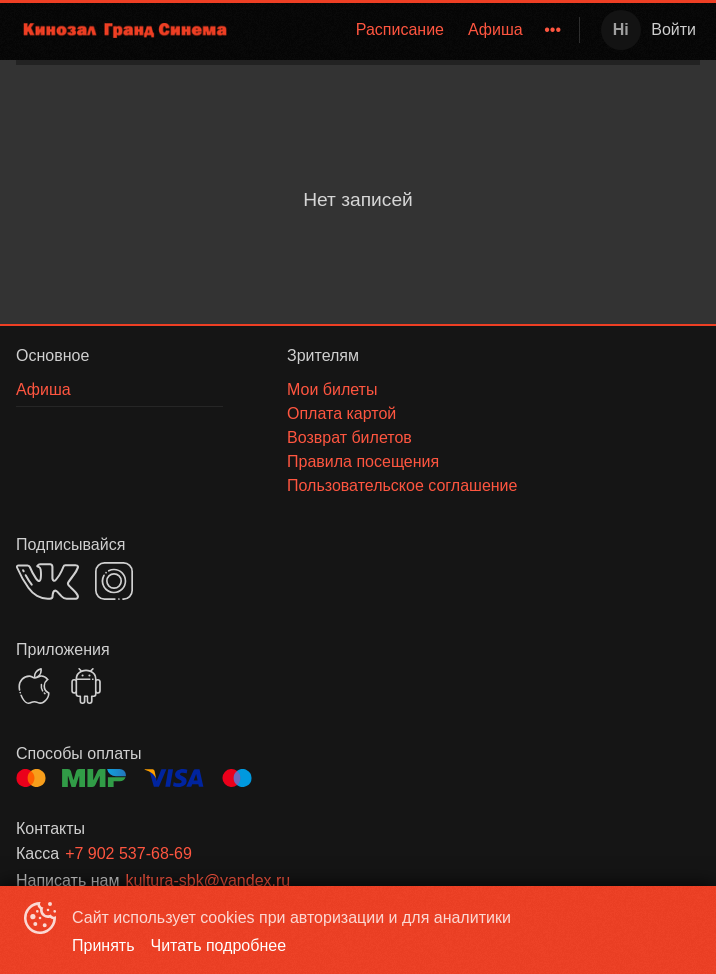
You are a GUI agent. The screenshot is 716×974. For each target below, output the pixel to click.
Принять (103, 945)
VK (47, 581)
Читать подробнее (219, 945)
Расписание (400, 29)
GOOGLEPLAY (86, 686)
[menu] (410, 30)
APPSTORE (34, 686)
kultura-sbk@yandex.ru (207, 880)
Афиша (495, 29)
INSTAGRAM (114, 581)
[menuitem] (400, 30)
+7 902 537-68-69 (128, 853)
